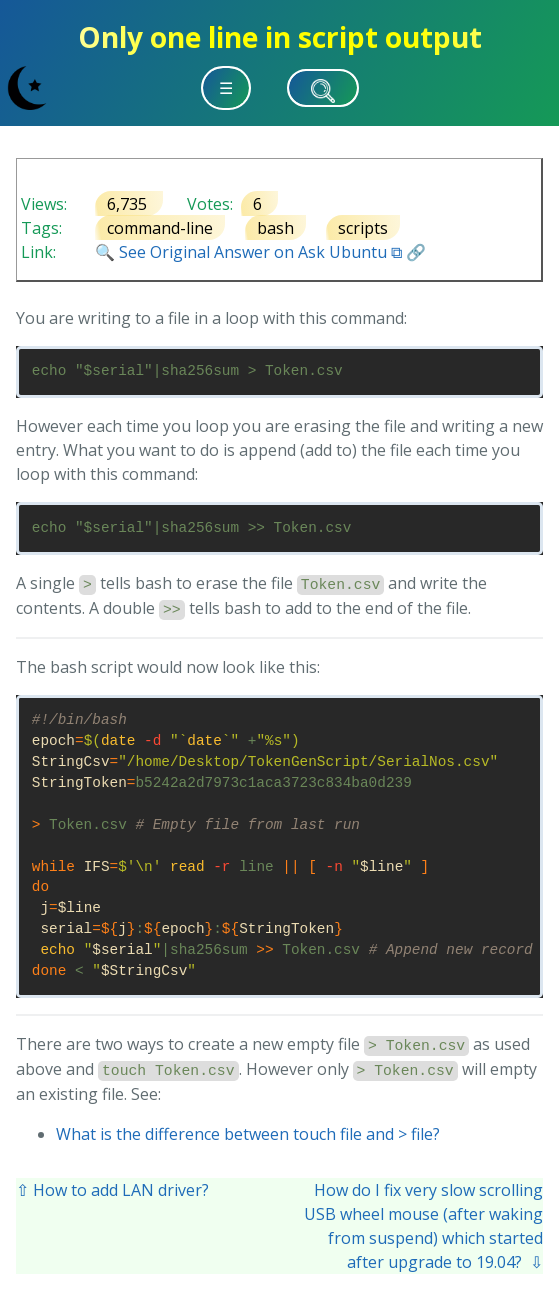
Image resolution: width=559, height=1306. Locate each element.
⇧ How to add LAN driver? (112, 1190)
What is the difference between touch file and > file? (248, 1134)
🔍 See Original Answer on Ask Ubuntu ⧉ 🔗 (260, 252)
